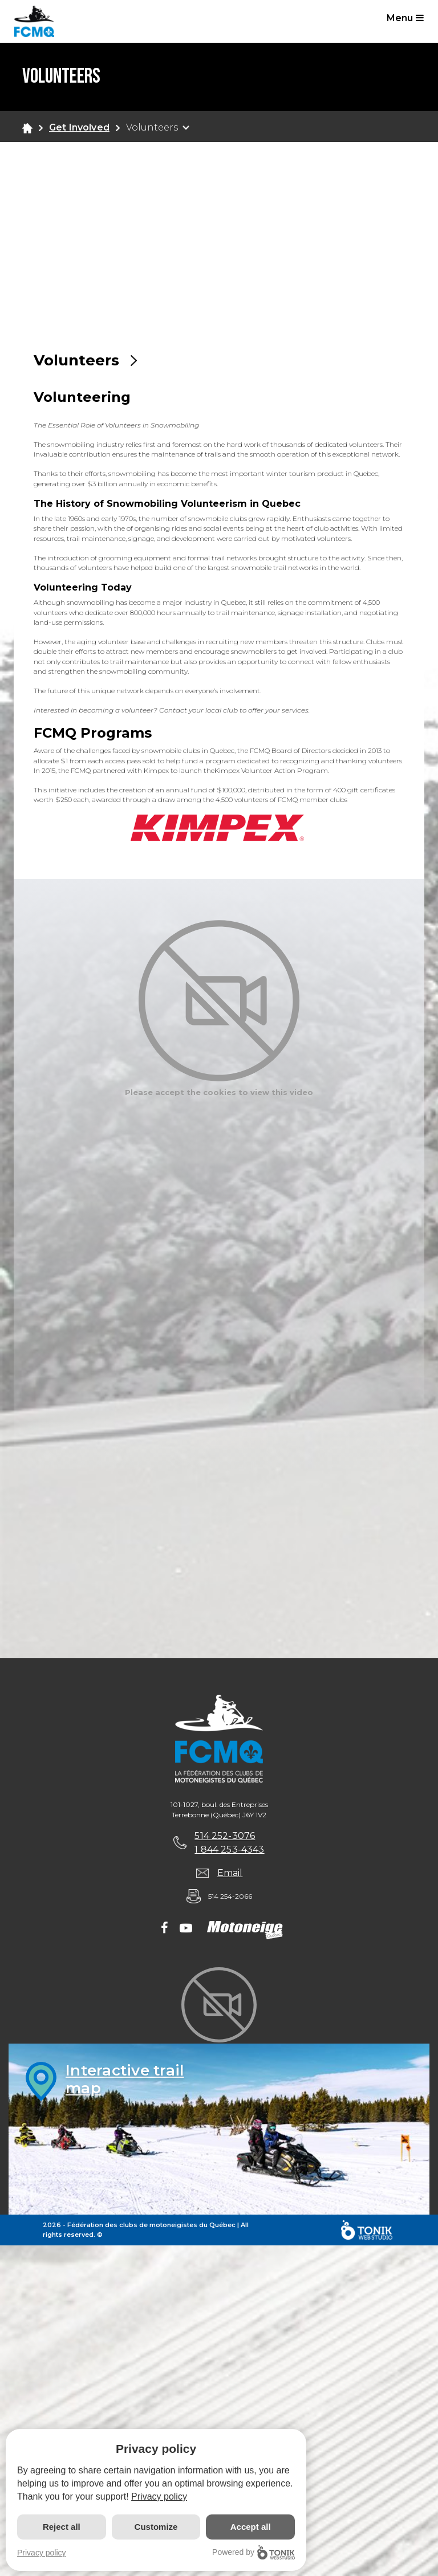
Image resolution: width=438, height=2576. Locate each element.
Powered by (253, 2552)
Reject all (61, 2527)
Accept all (250, 2527)
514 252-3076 (224, 1835)
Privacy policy (159, 2496)
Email (230, 1872)
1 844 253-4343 (229, 1849)
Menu (405, 18)
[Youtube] (186, 1929)
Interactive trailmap (125, 2079)
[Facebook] (164, 1929)
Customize (156, 2527)
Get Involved (79, 127)
